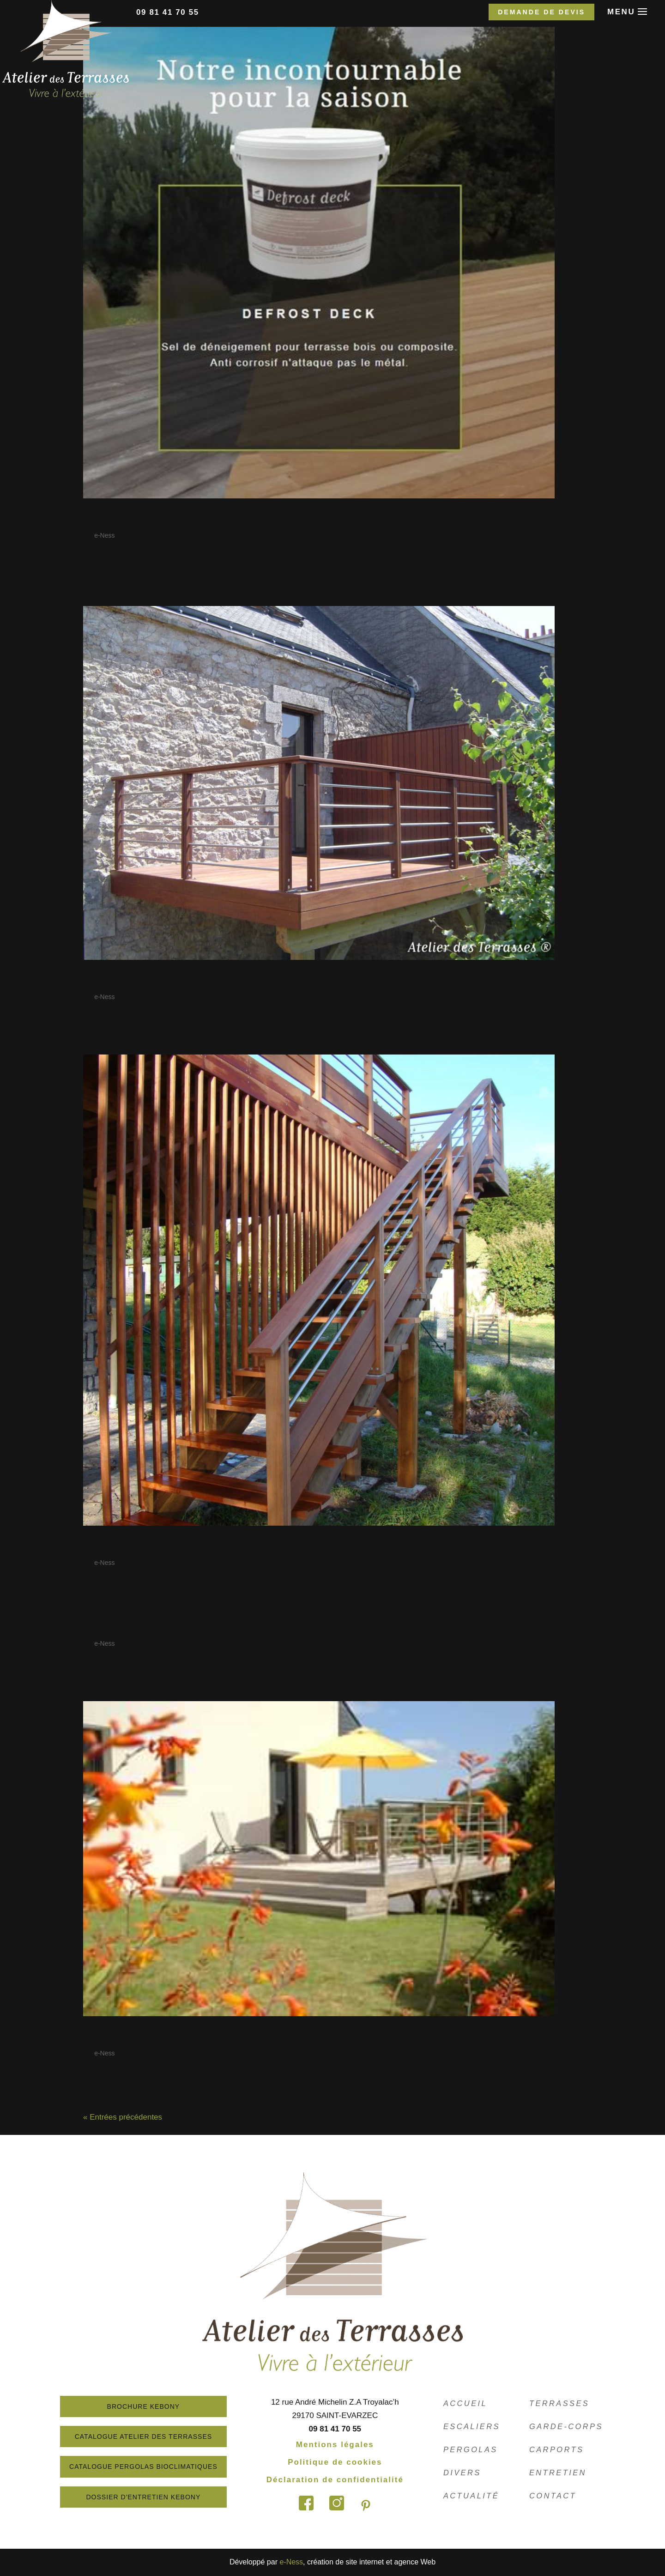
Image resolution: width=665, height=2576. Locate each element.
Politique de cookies (350, 2462)
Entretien (558, 2472)
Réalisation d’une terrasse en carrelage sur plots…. (244, 1626)
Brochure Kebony (158, 2406)
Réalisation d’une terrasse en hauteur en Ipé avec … (247, 979)
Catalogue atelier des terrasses (159, 2436)
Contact (553, 2495)
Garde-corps (567, 2426)
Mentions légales (350, 2444)
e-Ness (104, 535)
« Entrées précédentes (122, 2117)
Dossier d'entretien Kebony (159, 2497)
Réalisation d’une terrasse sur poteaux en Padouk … (248, 2035)
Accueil (466, 2403)
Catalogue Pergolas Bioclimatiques (158, 2466)
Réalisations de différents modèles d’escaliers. (230, 1545)
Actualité (472, 2495)
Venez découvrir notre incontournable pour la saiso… (249, 518)
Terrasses (560, 2403)
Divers (462, 2472)
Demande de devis (541, 12)
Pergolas (471, 2449)
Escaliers (472, 2426)
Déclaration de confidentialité (350, 2479)
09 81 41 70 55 (168, 12)
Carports (557, 2449)
